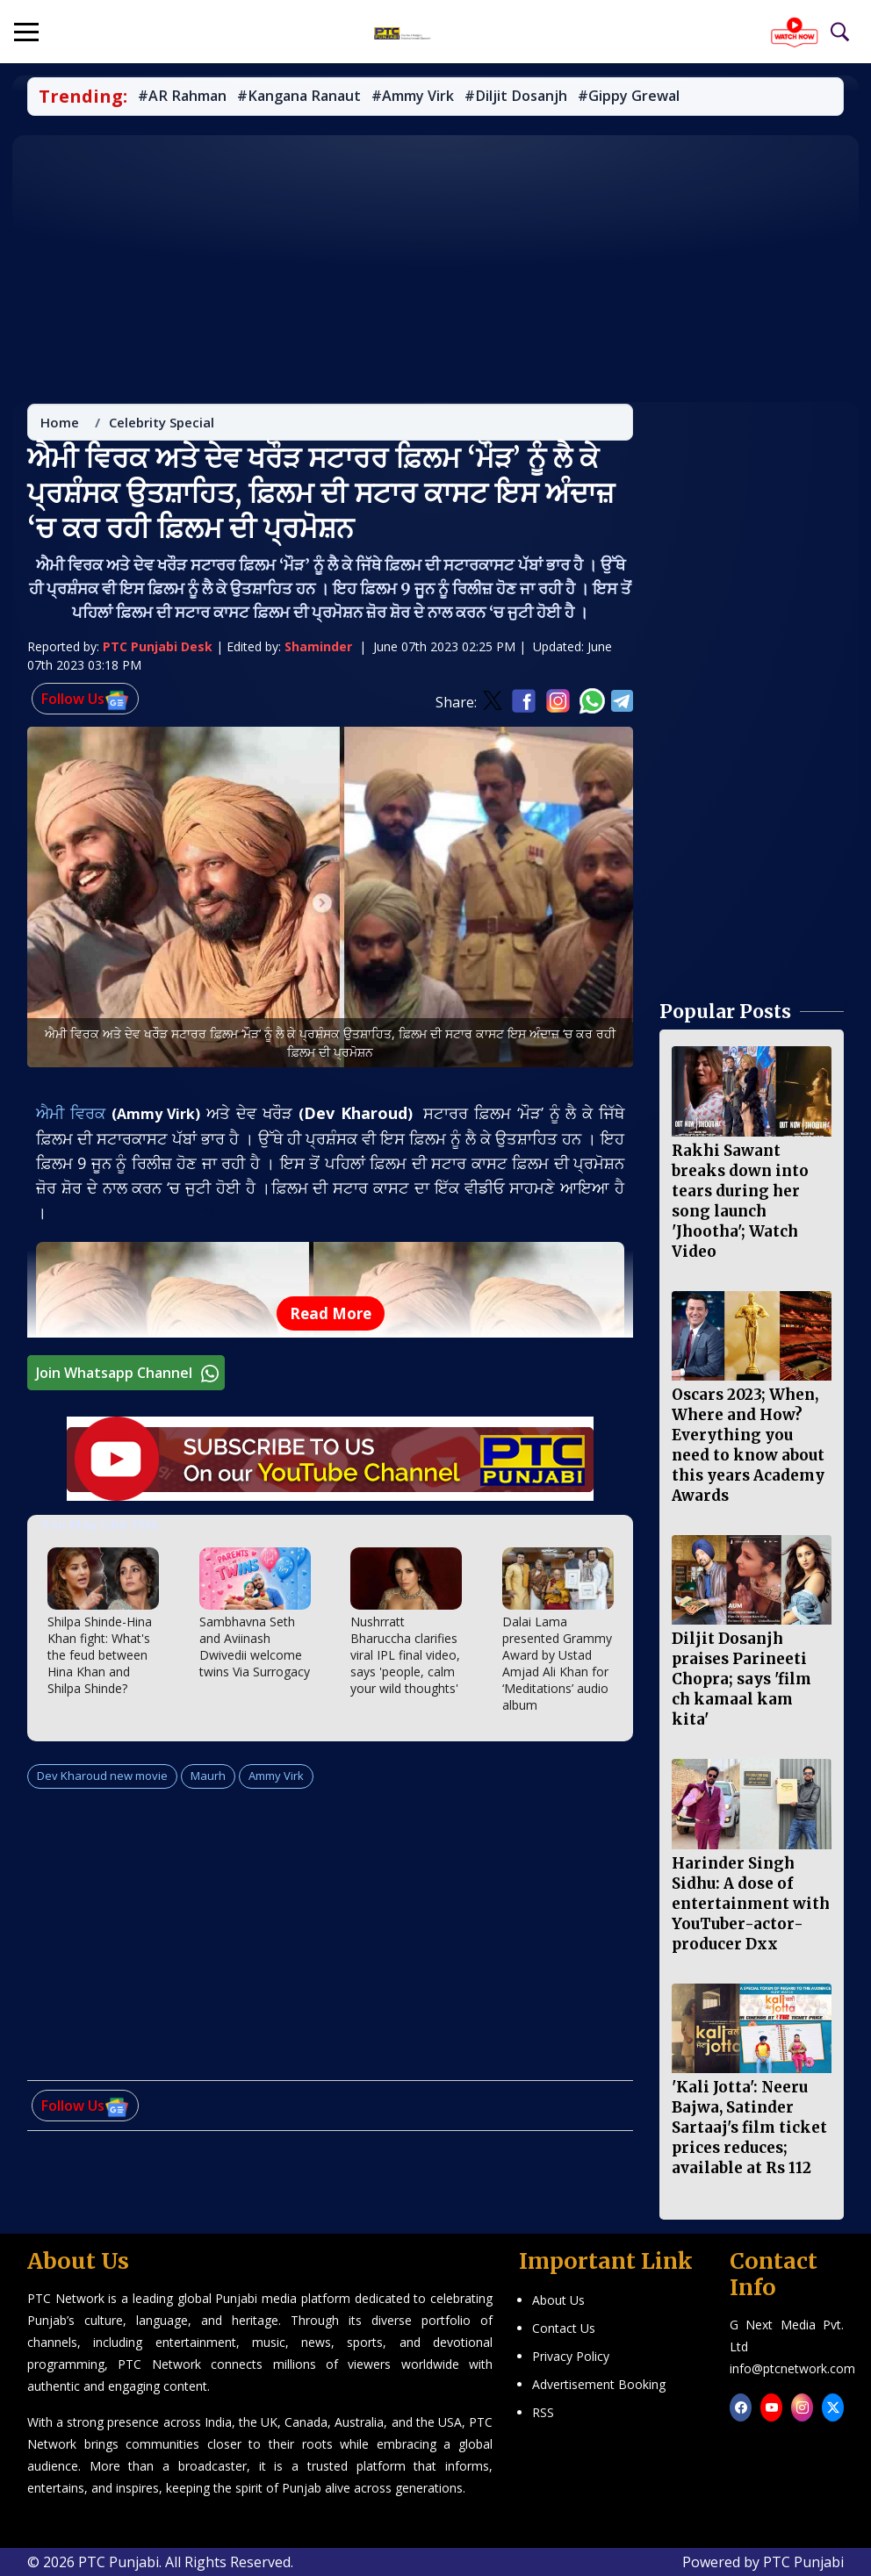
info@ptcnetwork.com (792, 2368)
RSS (543, 2412)
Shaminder (318, 651)
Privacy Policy (570, 2356)
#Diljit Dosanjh (523, 96)
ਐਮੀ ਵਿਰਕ (74, 1118)
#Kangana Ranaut (303, 96)
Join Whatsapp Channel (130, 1377)
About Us (558, 2300)
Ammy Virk (276, 1780)
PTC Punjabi (803, 2562)
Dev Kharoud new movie (103, 1780)
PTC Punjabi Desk (157, 651)
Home (60, 427)
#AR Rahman (183, 96)
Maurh (208, 1780)
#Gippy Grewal (637, 96)
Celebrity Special (161, 427)
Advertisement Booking (599, 2384)
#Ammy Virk (419, 96)
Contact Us (563, 2328)
